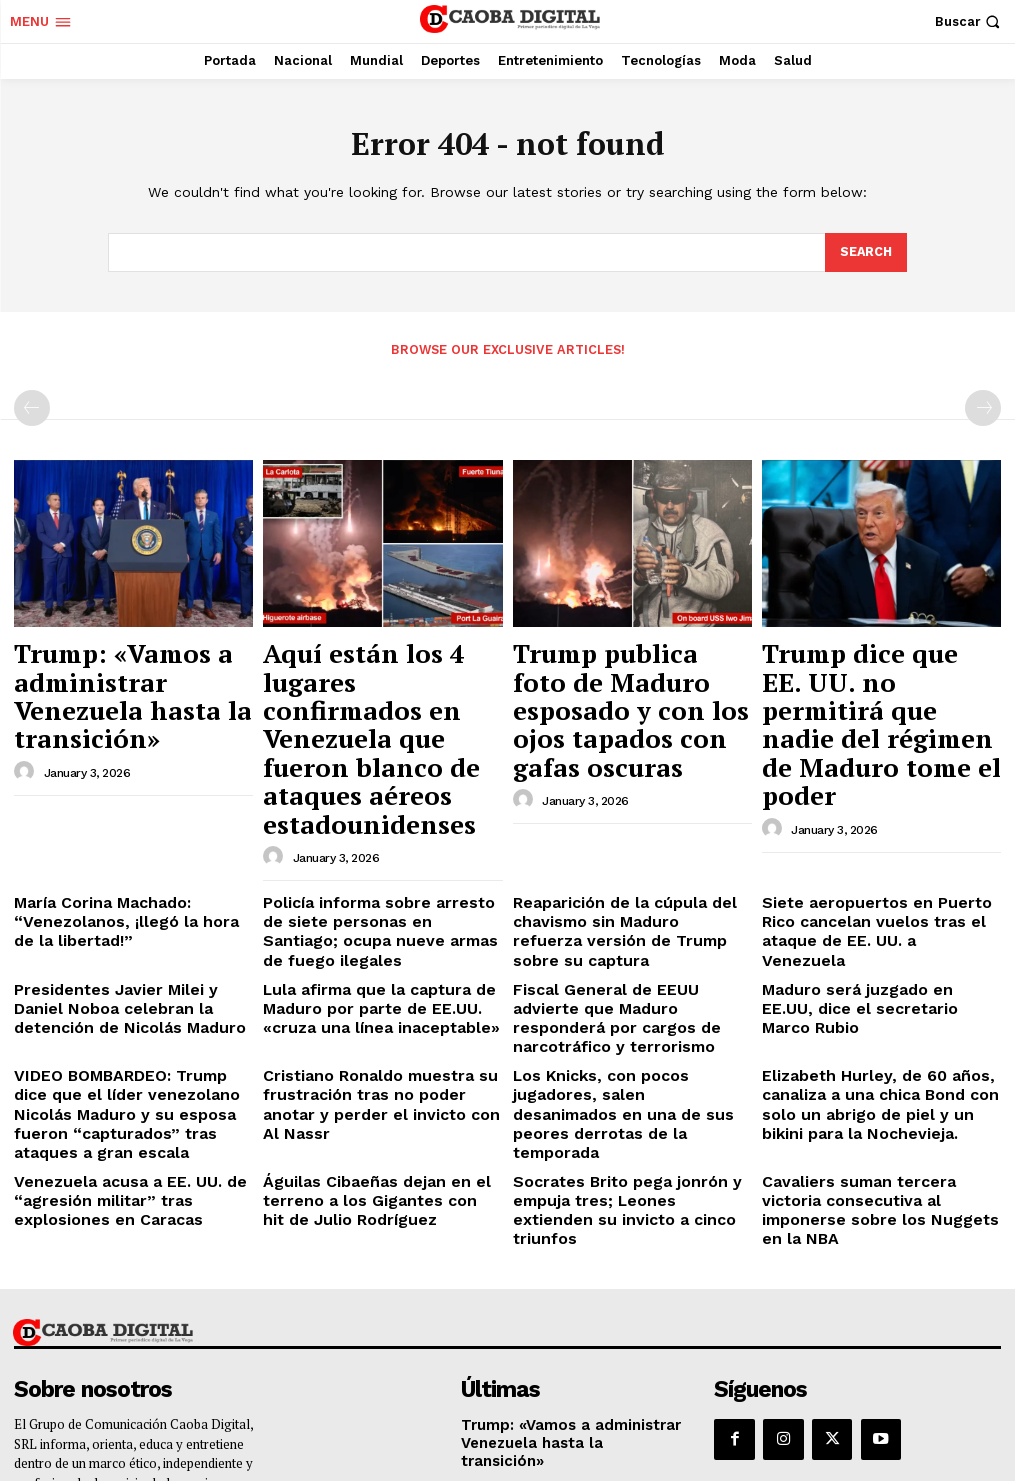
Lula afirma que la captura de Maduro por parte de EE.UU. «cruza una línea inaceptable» (378, 866)
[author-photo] (27, 713)
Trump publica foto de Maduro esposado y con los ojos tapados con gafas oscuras (628, 674)
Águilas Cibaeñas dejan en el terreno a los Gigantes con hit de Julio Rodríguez (371, 1011)
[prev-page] (32, 406)
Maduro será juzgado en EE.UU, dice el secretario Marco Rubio (881, 858)
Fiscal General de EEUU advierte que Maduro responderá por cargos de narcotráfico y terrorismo (630, 866)
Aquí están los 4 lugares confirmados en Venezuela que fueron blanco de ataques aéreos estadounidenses (374, 684)
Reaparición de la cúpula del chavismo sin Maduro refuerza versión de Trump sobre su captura (628, 809)
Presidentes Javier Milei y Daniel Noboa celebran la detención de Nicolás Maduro (121, 866)
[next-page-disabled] (983, 406)
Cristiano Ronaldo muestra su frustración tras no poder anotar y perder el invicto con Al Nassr (375, 923)
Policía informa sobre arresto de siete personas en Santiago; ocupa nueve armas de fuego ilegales (376, 809)
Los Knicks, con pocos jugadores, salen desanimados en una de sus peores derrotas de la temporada (624, 923)
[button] (970, 21)
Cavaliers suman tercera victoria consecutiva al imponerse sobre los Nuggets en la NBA (878, 1011)
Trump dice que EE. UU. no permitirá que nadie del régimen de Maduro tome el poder (881, 674)
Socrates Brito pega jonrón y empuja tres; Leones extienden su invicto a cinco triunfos (623, 1011)
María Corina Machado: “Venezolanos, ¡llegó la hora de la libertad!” (124, 809)
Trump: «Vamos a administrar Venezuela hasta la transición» (109, 665)
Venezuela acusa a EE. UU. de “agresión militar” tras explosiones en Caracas (128, 1011)
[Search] (865, 253)
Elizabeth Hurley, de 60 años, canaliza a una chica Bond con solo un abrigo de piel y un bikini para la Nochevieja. (878, 931)
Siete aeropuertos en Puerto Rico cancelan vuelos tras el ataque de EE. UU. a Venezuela (873, 809)
